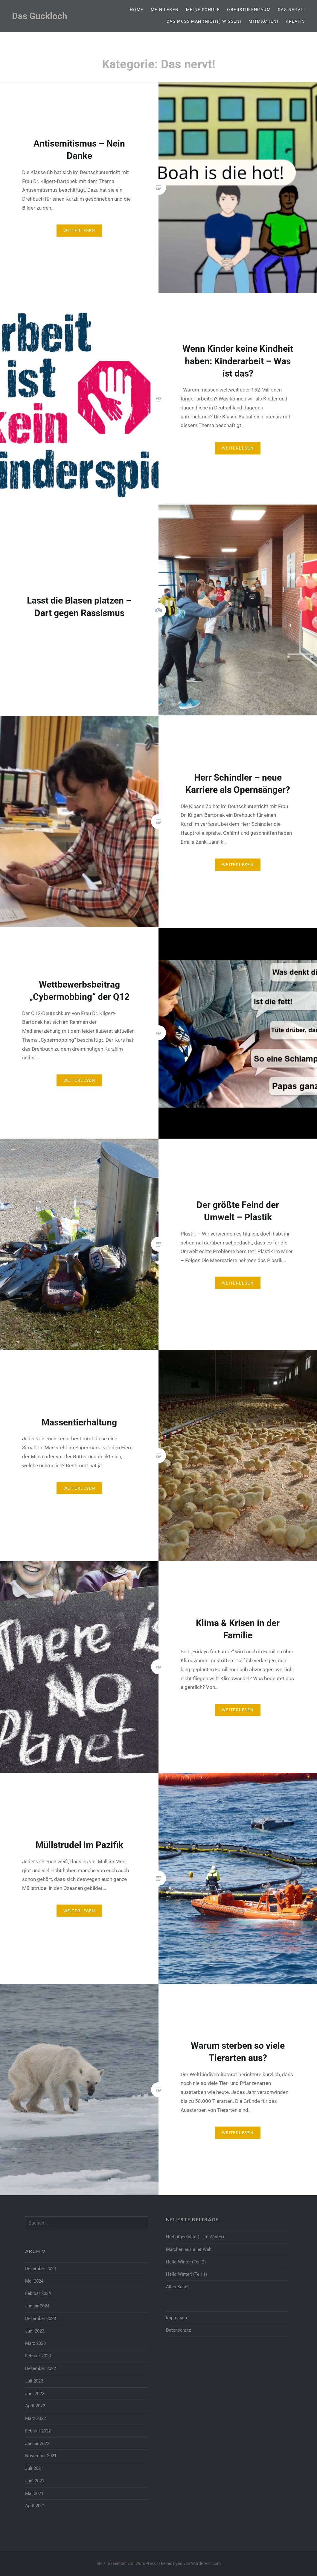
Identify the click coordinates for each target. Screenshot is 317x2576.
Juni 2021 (34, 2481)
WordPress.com (206, 2563)
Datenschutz (178, 2330)
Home (137, 9)
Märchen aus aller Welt (189, 2249)
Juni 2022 (34, 2393)
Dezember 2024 (40, 2268)
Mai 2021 (34, 2493)
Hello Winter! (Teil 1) (186, 2274)
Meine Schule (203, 9)
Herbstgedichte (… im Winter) (195, 2237)
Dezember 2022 (40, 2368)
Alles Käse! (177, 2286)
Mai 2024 (34, 2281)
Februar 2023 (38, 2356)
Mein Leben (165, 9)
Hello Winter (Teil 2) (186, 2262)
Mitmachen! (263, 21)
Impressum (177, 2317)
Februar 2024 (38, 2293)
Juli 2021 (34, 2468)
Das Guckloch (39, 16)
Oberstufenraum (249, 9)
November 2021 (41, 2455)
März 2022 (35, 2418)
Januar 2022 (37, 2443)
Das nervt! (291, 9)
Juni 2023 (34, 2331)
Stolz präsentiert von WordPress (126, 2563)
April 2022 (35, 2406)
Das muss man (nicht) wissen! (204, 21)
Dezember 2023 (40, 2318)
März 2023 (35, 2343)
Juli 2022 (34, 2381)
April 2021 (35, 2505)
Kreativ (295, 21)
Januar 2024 (37, 2306)
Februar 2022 (38, 2431)
